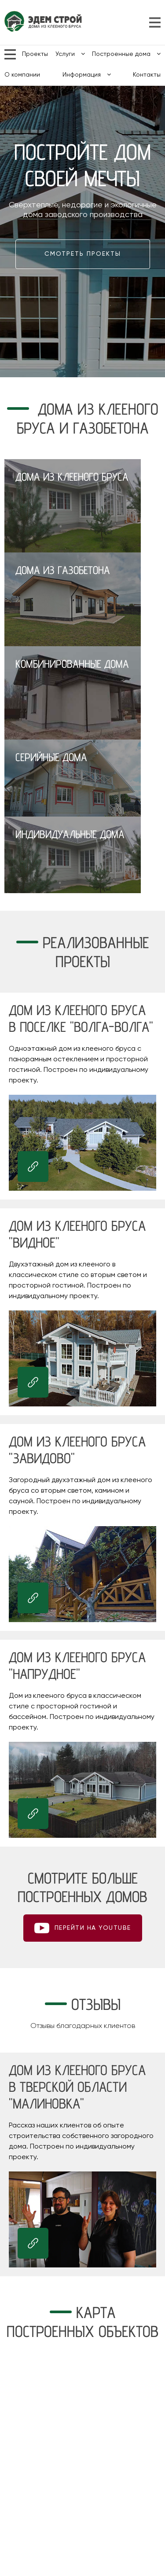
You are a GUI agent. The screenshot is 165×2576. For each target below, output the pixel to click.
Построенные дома (126, 54)
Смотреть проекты (82, 254)
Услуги (70, 54)
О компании (22, 75)
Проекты (35, 54)
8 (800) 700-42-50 (137, 21)
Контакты (147, 75)
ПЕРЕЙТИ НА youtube (93, 1928)
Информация (86, 74)
